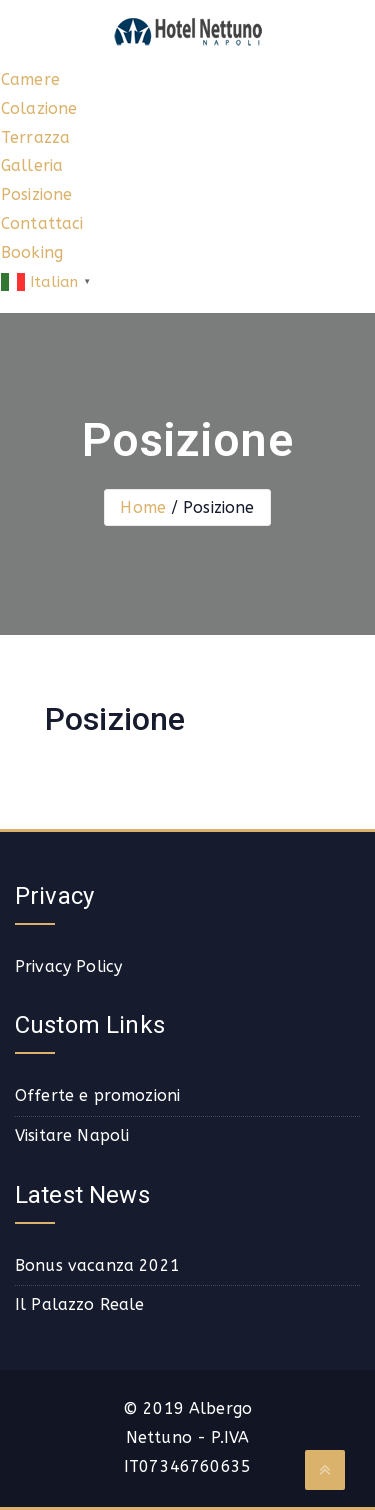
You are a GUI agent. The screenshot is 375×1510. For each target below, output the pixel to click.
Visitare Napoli (72, 1135)
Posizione (36, 194)
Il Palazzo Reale (80, 1304)
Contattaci (42, 223)
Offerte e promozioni (97, 1095)
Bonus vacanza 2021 (97, 1265)
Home (143, 507)
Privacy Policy (68, 966)
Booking (32, 252)
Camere (30, 79)
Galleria (32, 165)
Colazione (39, 108)
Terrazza (35, 137)
